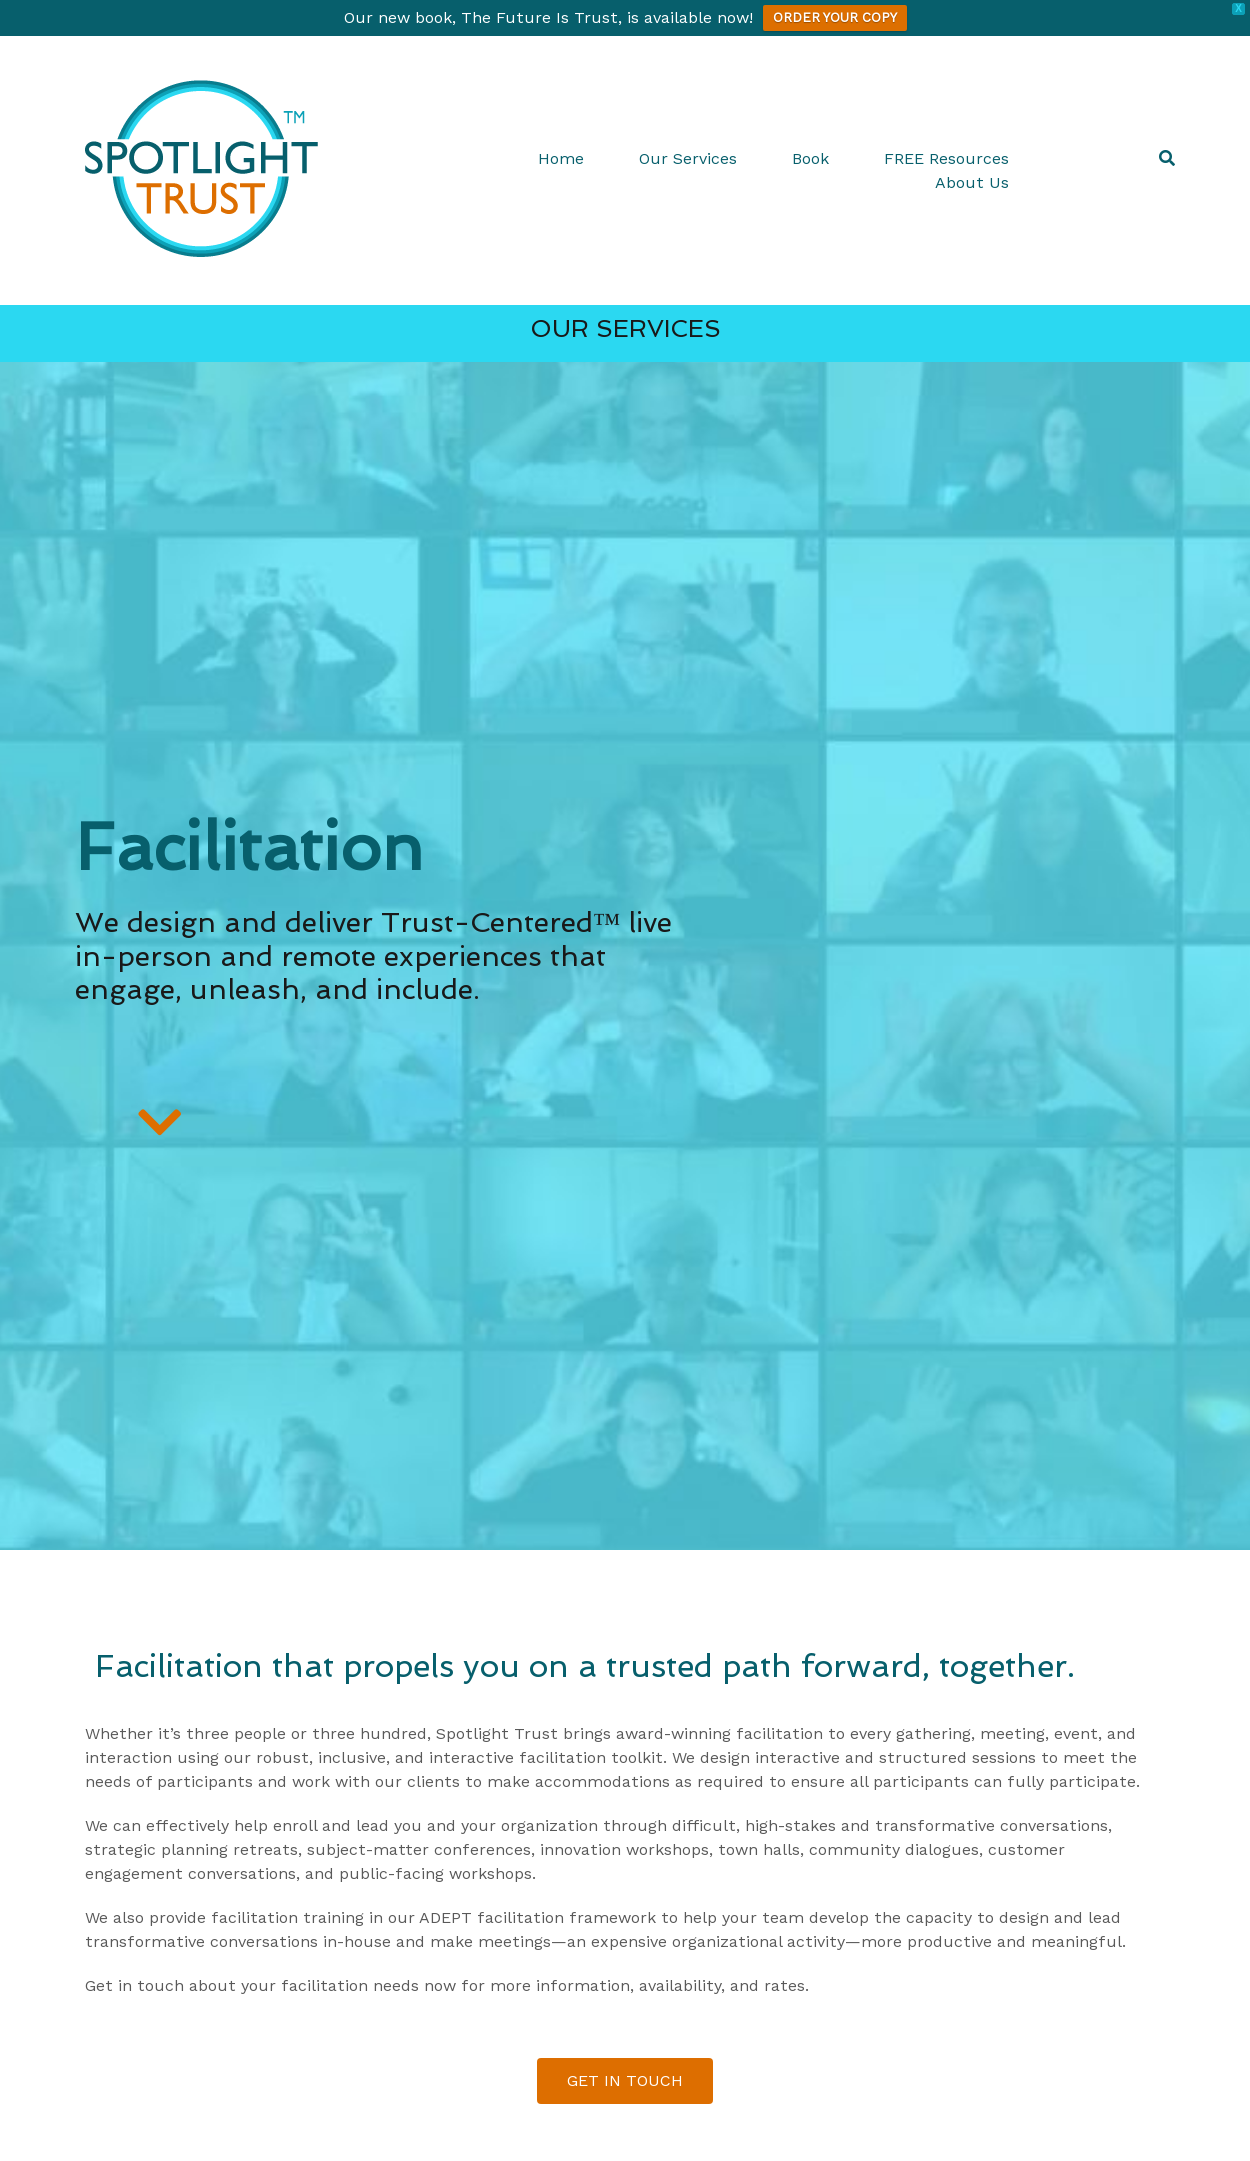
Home (561, 158)
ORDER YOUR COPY (835, 17)
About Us (972, 182)
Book (810, 158)
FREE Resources (946, 158)
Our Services (688, 158)
